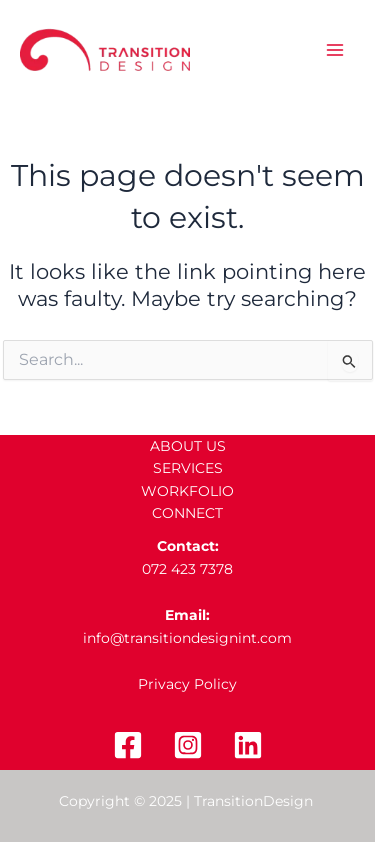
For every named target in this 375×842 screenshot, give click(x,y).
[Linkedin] (248, 745)
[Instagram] (188, 745)
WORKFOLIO (187, 491)
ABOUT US (188, 446)
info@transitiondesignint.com (187, 638)
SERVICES (188, 468)
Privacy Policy (187, 684)
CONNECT (187, 513)
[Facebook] (128, 745)
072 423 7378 (187, 569)
